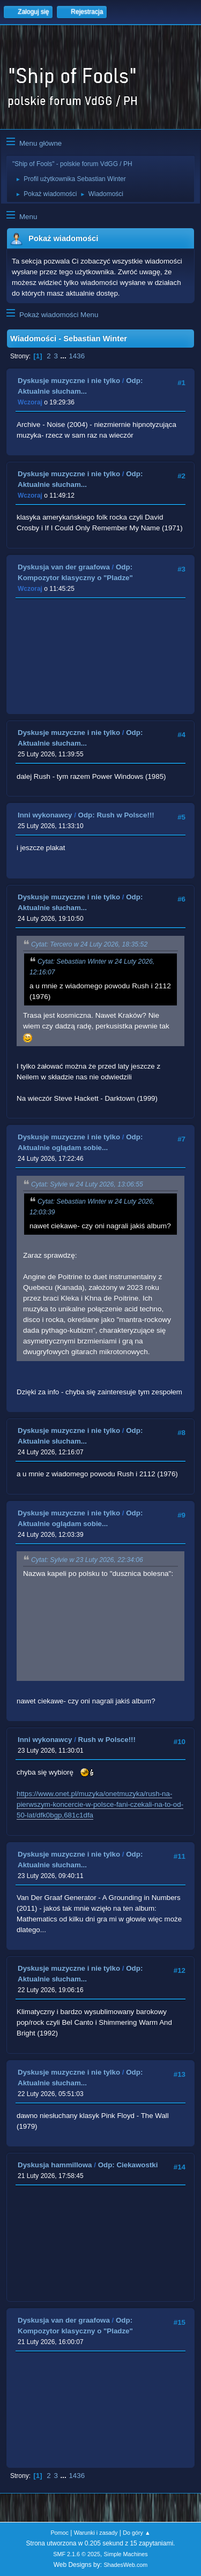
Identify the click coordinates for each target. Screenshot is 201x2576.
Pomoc (59, 2532)
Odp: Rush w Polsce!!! (116, 815)
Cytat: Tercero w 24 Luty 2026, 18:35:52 (89, 944)
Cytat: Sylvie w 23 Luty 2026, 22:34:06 (87, 1560)
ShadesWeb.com (125, 2565)
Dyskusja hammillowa (55, 2165)
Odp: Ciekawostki (128, 2165)
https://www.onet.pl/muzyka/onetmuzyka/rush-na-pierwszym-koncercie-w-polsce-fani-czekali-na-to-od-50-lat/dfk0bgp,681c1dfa (100, 1804)
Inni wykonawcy (45, 815)
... (65, 356)
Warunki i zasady (96, 2532)
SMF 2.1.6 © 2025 (76, 2554)
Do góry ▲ (136, 2532)
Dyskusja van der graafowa (64, 567)
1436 (77, 356)
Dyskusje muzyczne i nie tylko (69, 381)
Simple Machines (126, 2554)
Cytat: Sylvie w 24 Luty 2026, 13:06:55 (87, 1184)
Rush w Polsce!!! (107, 1740)
